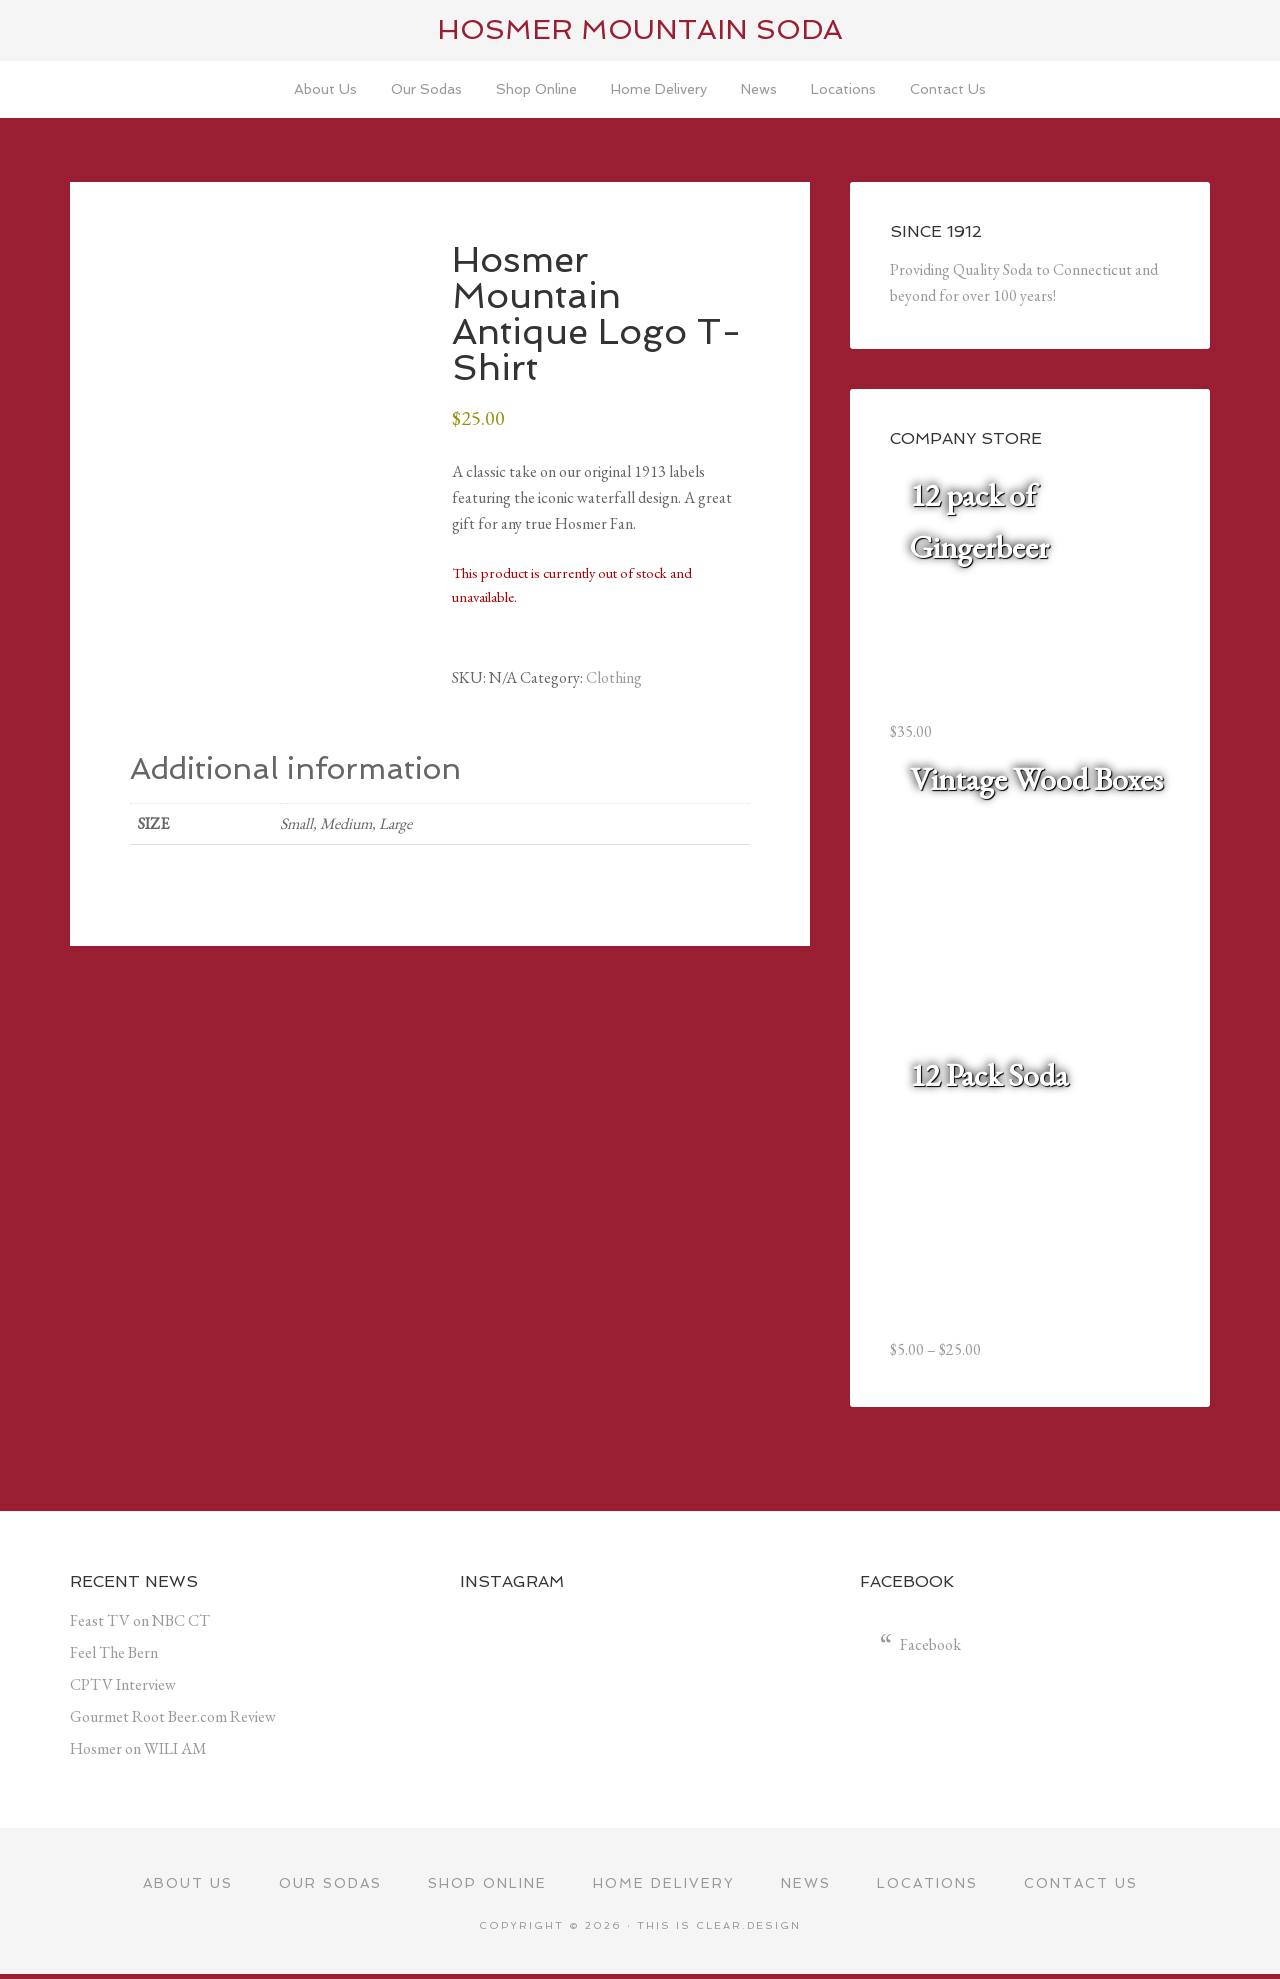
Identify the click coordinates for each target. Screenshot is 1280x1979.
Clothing (614, 680)
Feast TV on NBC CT (140, 1623)
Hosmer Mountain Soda (640, 29)
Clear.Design (748, 1929)
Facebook (930, 1647)
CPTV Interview (123, 1687)
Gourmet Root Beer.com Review (173, 1719)
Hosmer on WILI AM (138, 1751)
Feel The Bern (114, 1655)
